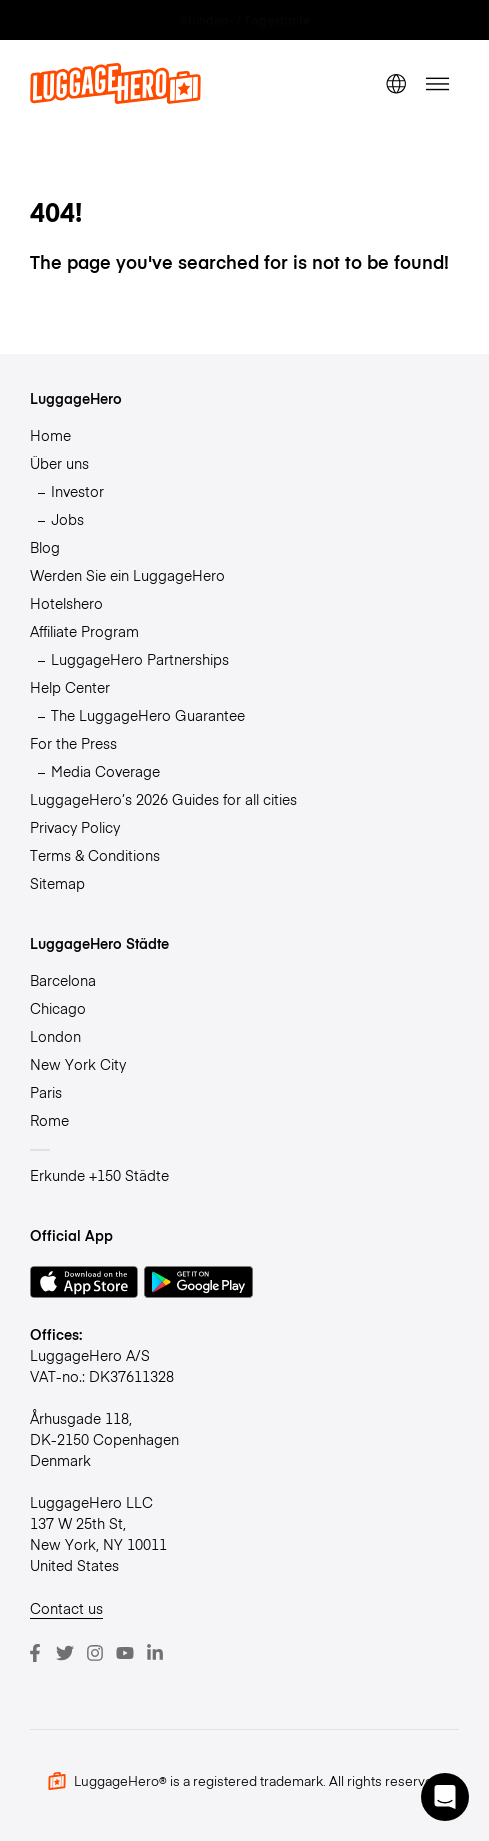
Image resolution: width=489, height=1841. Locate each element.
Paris (46, 1092)
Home (50, 435)
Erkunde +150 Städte (99, 1175)
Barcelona (63, 980)
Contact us (66, 1608)
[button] (445, 1797)
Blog (45, 547)
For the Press (73, 743)
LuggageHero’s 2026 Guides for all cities (163, 799)
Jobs (67, 519)
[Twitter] (65, 1653)
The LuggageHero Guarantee (148, 715)
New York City (78, 1064)
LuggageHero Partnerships (140, 659)
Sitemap (57, 883)
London (55, 1036)
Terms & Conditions (95, 855)
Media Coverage (105, 771)
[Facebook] (35, 1653)
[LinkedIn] (155, 1653)
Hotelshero (66, 603)
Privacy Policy (75, 827)
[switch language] (396, 84)
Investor (77, 491)
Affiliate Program (84, 631)
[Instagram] (95, 1653)
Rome (49, 1120)
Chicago (58, 1008)
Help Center (70, 687)
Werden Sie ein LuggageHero (127, 575)
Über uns (59, 463)
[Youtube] (125, 1653)
